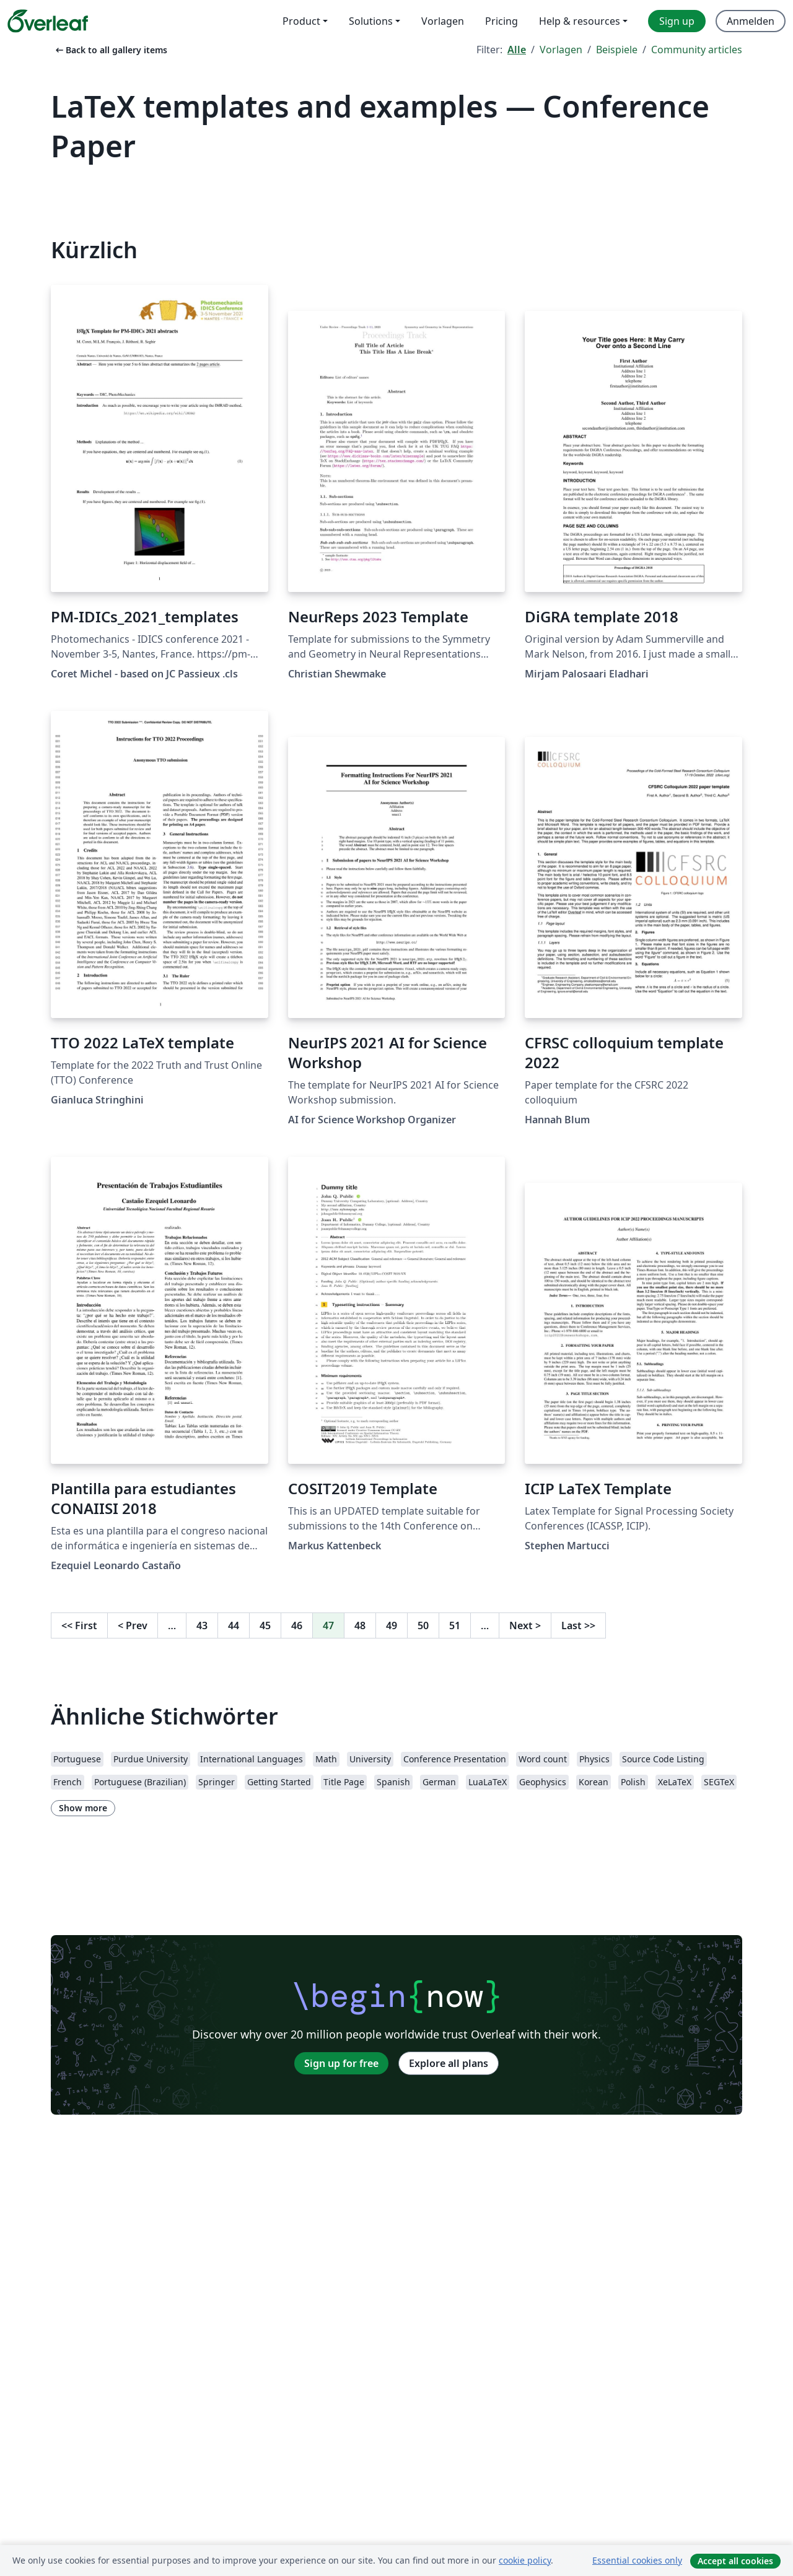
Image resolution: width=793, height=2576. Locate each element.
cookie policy (525, 2560)
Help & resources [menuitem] (579, 21)
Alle (516, 49)
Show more (83, 1808)
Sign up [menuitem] (676, 21)
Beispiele (616, 49)
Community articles (696, 49)
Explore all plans (448, 2063)
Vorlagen (561, 49)
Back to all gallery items (110, 50)
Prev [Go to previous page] (132, 1625)
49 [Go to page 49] (391, 1625)
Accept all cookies (735, 2561)
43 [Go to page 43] (202, 1625)
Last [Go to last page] (578, 1625)
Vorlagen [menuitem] (442, 21)
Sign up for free (341, 2063)
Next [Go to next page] (525, 1625)
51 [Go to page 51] (454, 1625)
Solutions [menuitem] (371, 21)
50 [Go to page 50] (423, 1625)
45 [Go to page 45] (265, 1625)
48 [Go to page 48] (360, 1625)
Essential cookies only (637, 2560)
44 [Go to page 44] (233, 1625)
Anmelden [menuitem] (750, 21)
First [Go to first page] (79, 1625)
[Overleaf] (47, 21)
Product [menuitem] (301, 21)
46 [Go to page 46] (296, 1625)
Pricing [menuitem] (501, 21)
